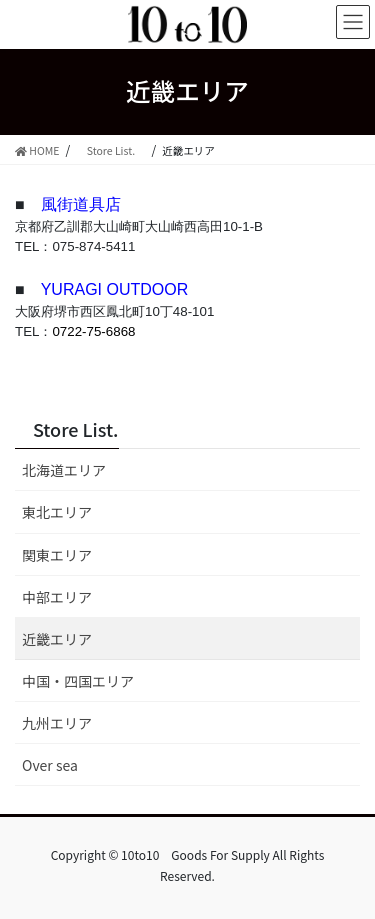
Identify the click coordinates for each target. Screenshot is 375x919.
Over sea (50, 765)
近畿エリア (57, 639)
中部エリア (57, 597)
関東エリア (57, 555)
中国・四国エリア (78, 681)
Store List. (75, 429)
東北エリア (57, 512)
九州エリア (57, 723)
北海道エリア (64, 470)
